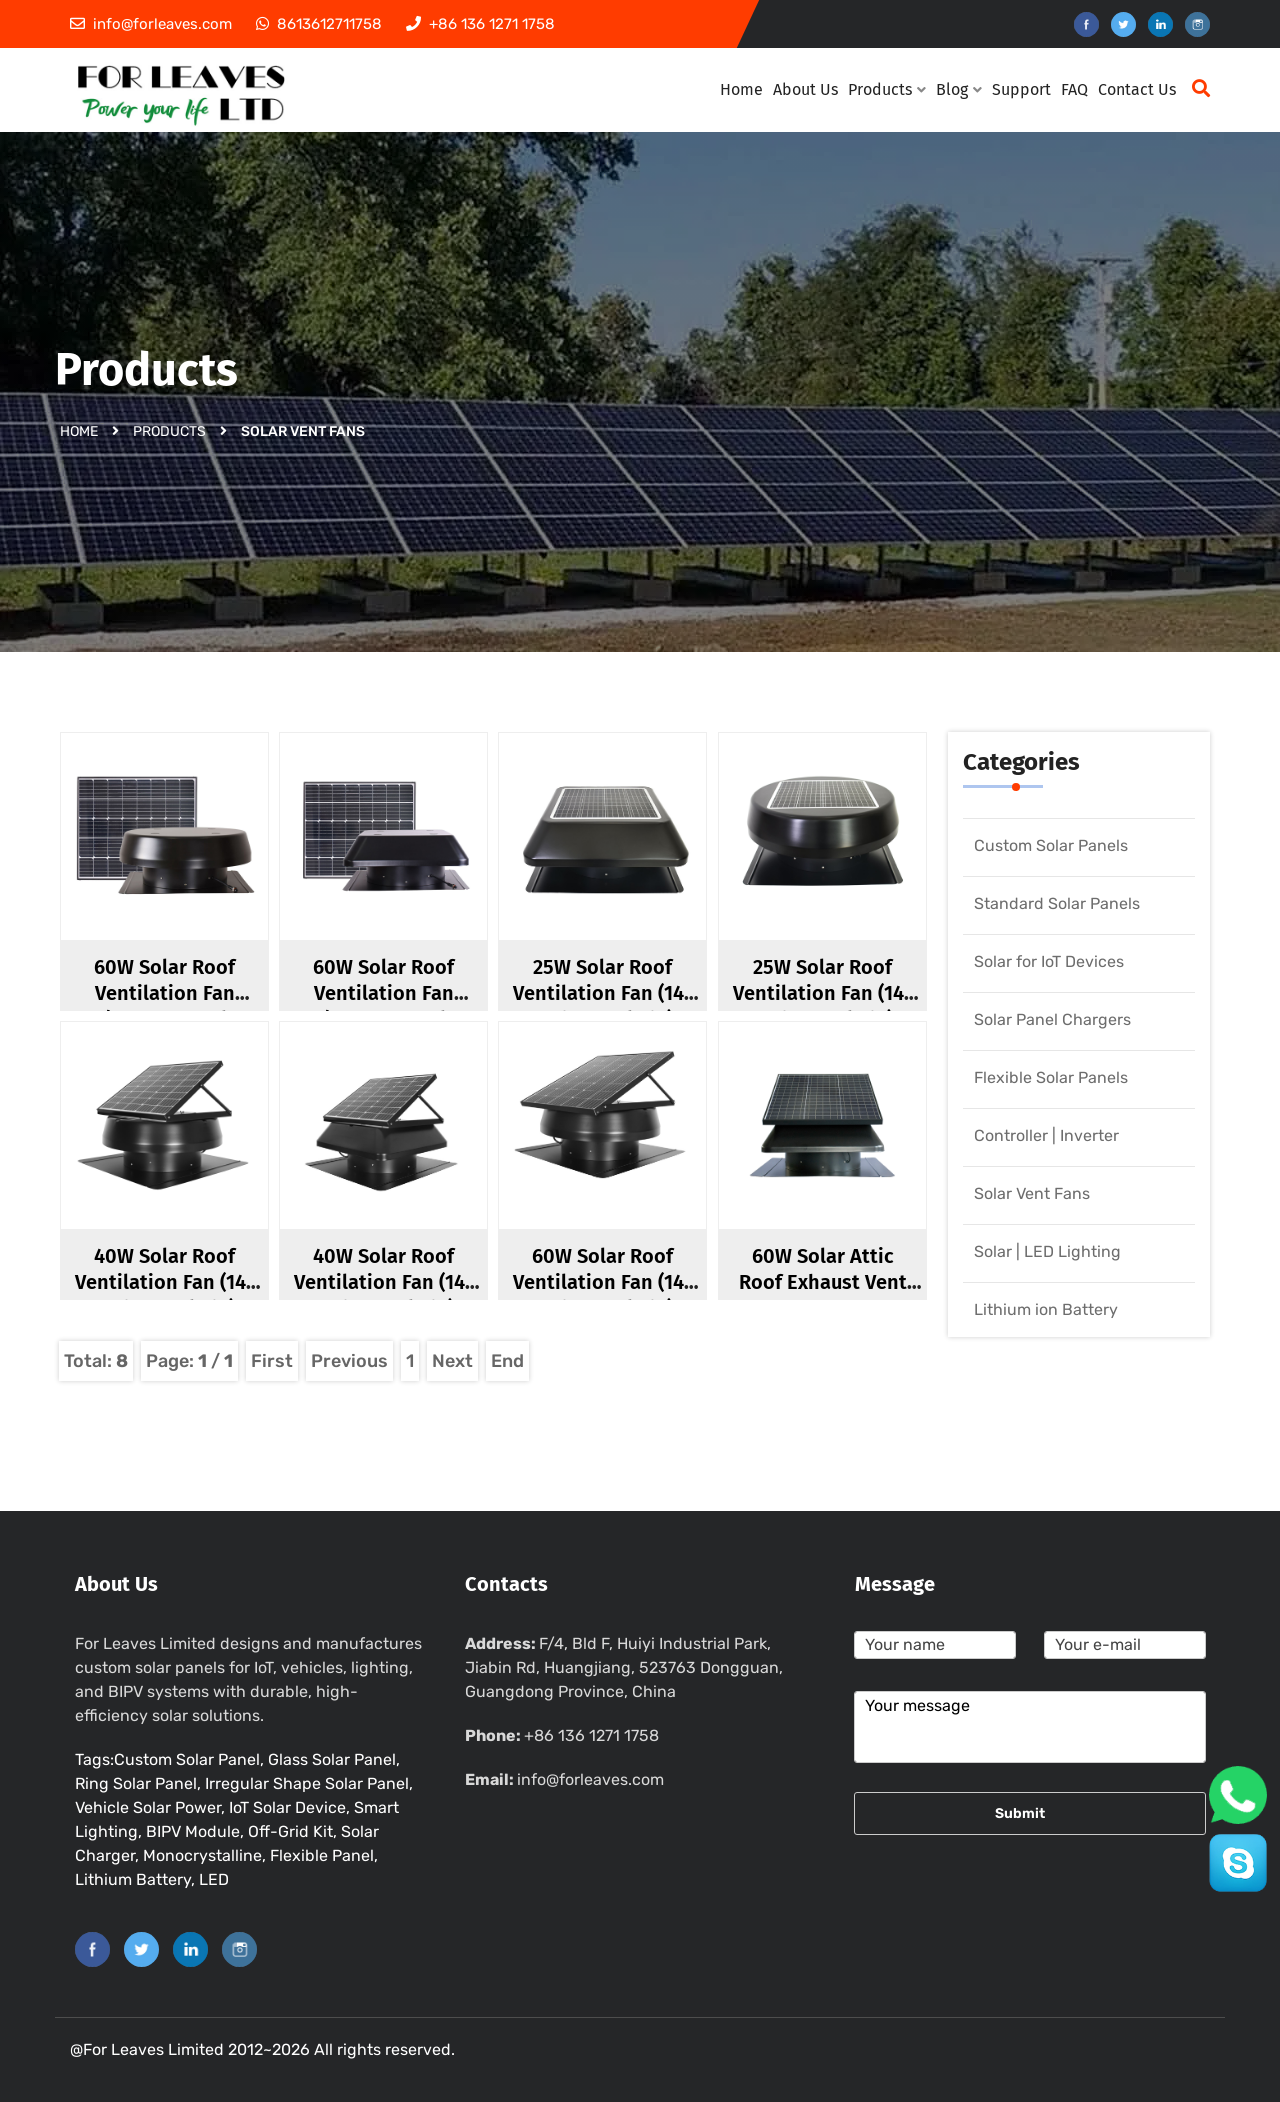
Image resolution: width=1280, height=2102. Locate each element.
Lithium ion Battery (1046, 1309)
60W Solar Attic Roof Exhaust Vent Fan (823, 1282)
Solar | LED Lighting (1047, 1251)
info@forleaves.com (590, 1779)
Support (1021, 89)
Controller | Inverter (1046, 1135)
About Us (805, 89)
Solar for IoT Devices (1049, 961)
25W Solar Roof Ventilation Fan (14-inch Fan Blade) (602, 993)
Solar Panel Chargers (1052, 1019)
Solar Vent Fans (1032, 1193)
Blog (959, 89)
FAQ (1074, 89)
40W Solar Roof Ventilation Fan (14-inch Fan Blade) (164, 1282)
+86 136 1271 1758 (591, 1735)
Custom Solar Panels (1051, 845)
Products (887, 89)
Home (741, 89)
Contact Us (1137, 89)
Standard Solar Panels (1057, 903)
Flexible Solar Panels (1051, 1077)
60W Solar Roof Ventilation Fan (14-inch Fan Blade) (602, 1282)
